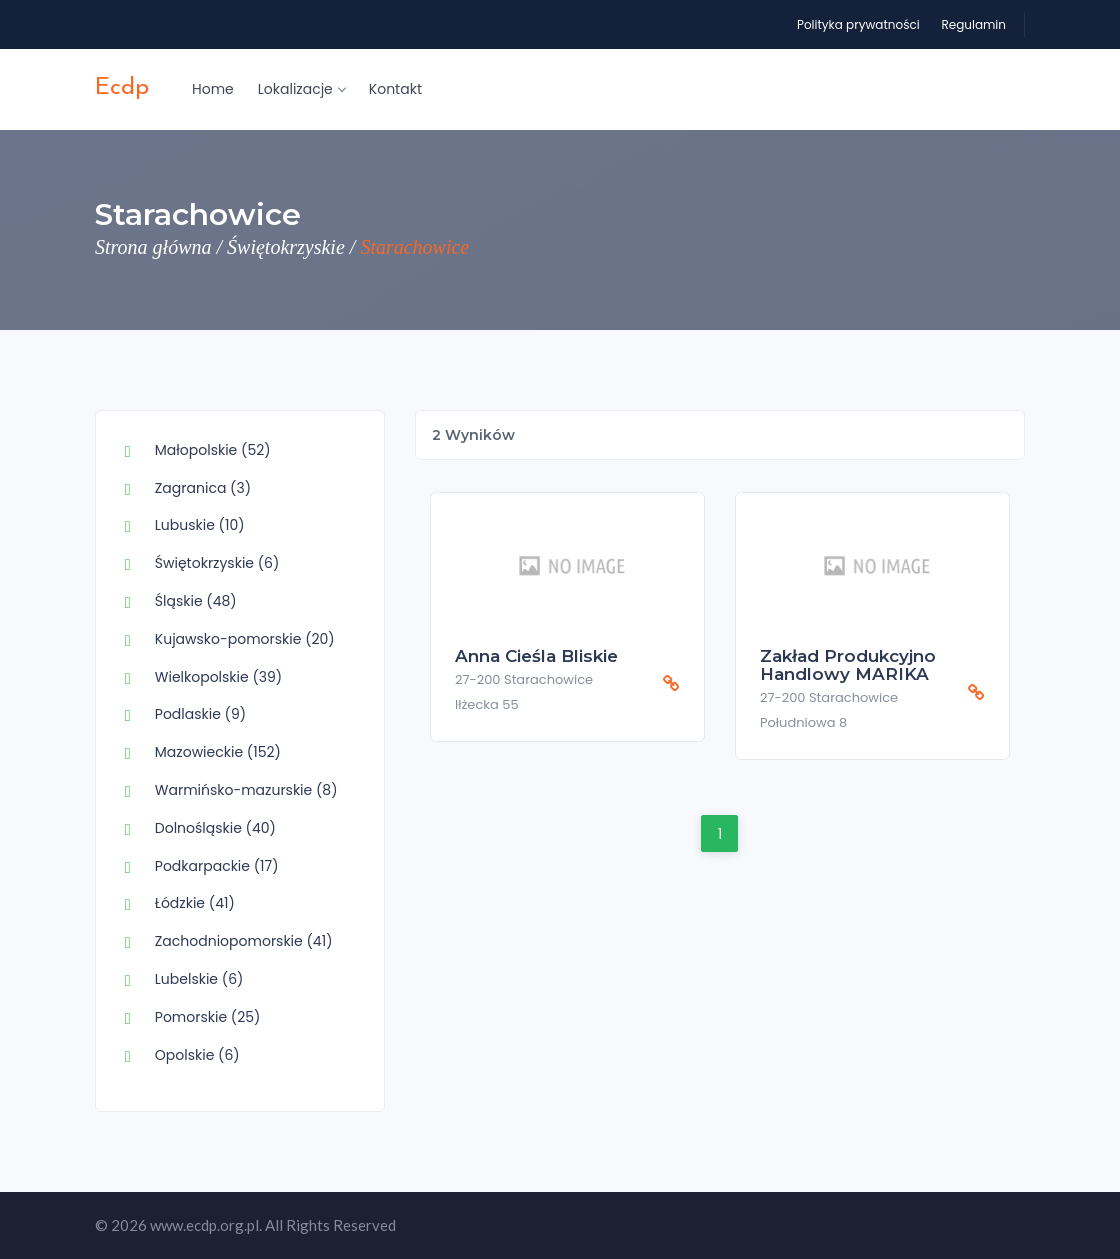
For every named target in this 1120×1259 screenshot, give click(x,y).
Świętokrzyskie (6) (217, 563)
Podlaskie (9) (200, 714)
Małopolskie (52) (213, 450)
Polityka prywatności (858, 24)
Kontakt (395, 89)
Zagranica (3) (203, 488)
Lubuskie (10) (200, 525)
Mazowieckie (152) (218, 752)
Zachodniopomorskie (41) (244, 941)
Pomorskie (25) (208, 1017)
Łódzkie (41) (195, 903)
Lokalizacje (301, 89)
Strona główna (153, 247)
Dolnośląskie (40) (215, 828)
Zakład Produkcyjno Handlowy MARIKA (848, 665)
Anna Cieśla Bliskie (536, 656)
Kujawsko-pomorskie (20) (245, 639)
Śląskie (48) (196, 601)
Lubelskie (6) (199, 979)
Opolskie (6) (197, 1055)
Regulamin (973, 24)
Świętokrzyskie (286, 247)
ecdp (122, 88)
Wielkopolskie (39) (218, 677)
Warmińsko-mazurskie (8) (246, 790)
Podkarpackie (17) (217, 866)
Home (213, 89)
